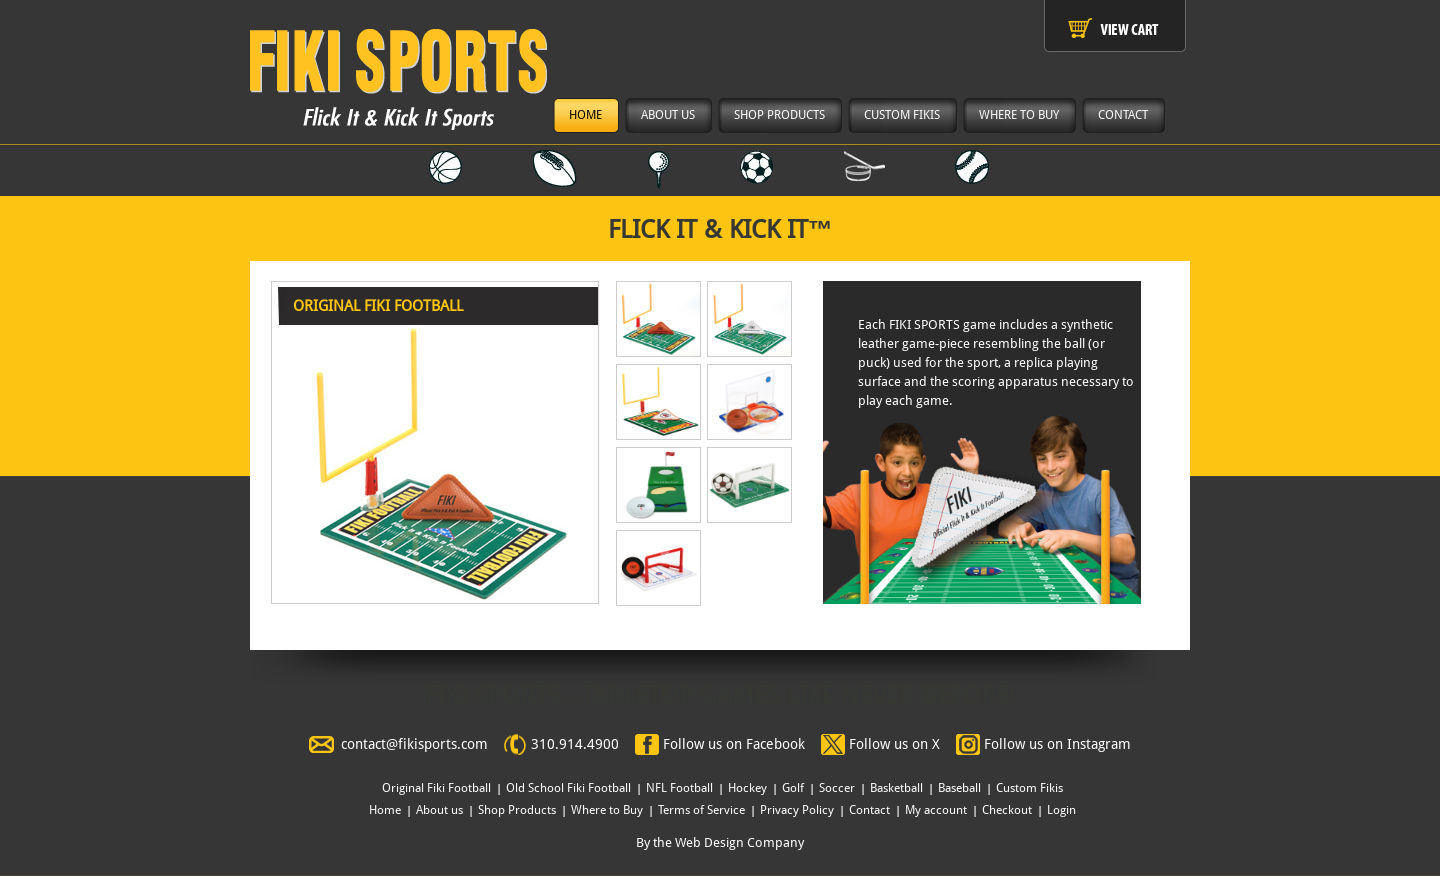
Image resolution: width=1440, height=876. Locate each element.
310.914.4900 (575, 744)
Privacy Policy (797, 810)
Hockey (747, 788)
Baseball (959, 788)
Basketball (896, 788)
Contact (869, 810)
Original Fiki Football (436, 788)
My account (936, 810)
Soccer (837, 788)
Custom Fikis (1029, 788)
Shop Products (517, 810)
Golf (793, 788)
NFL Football (679, 788)
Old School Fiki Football (568, 788)
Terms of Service (701, 810)
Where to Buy (607, 810)
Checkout (1007, 810)
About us (439, 810)
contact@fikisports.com (414, 744)
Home (385, 810)
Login (1061, 810)
